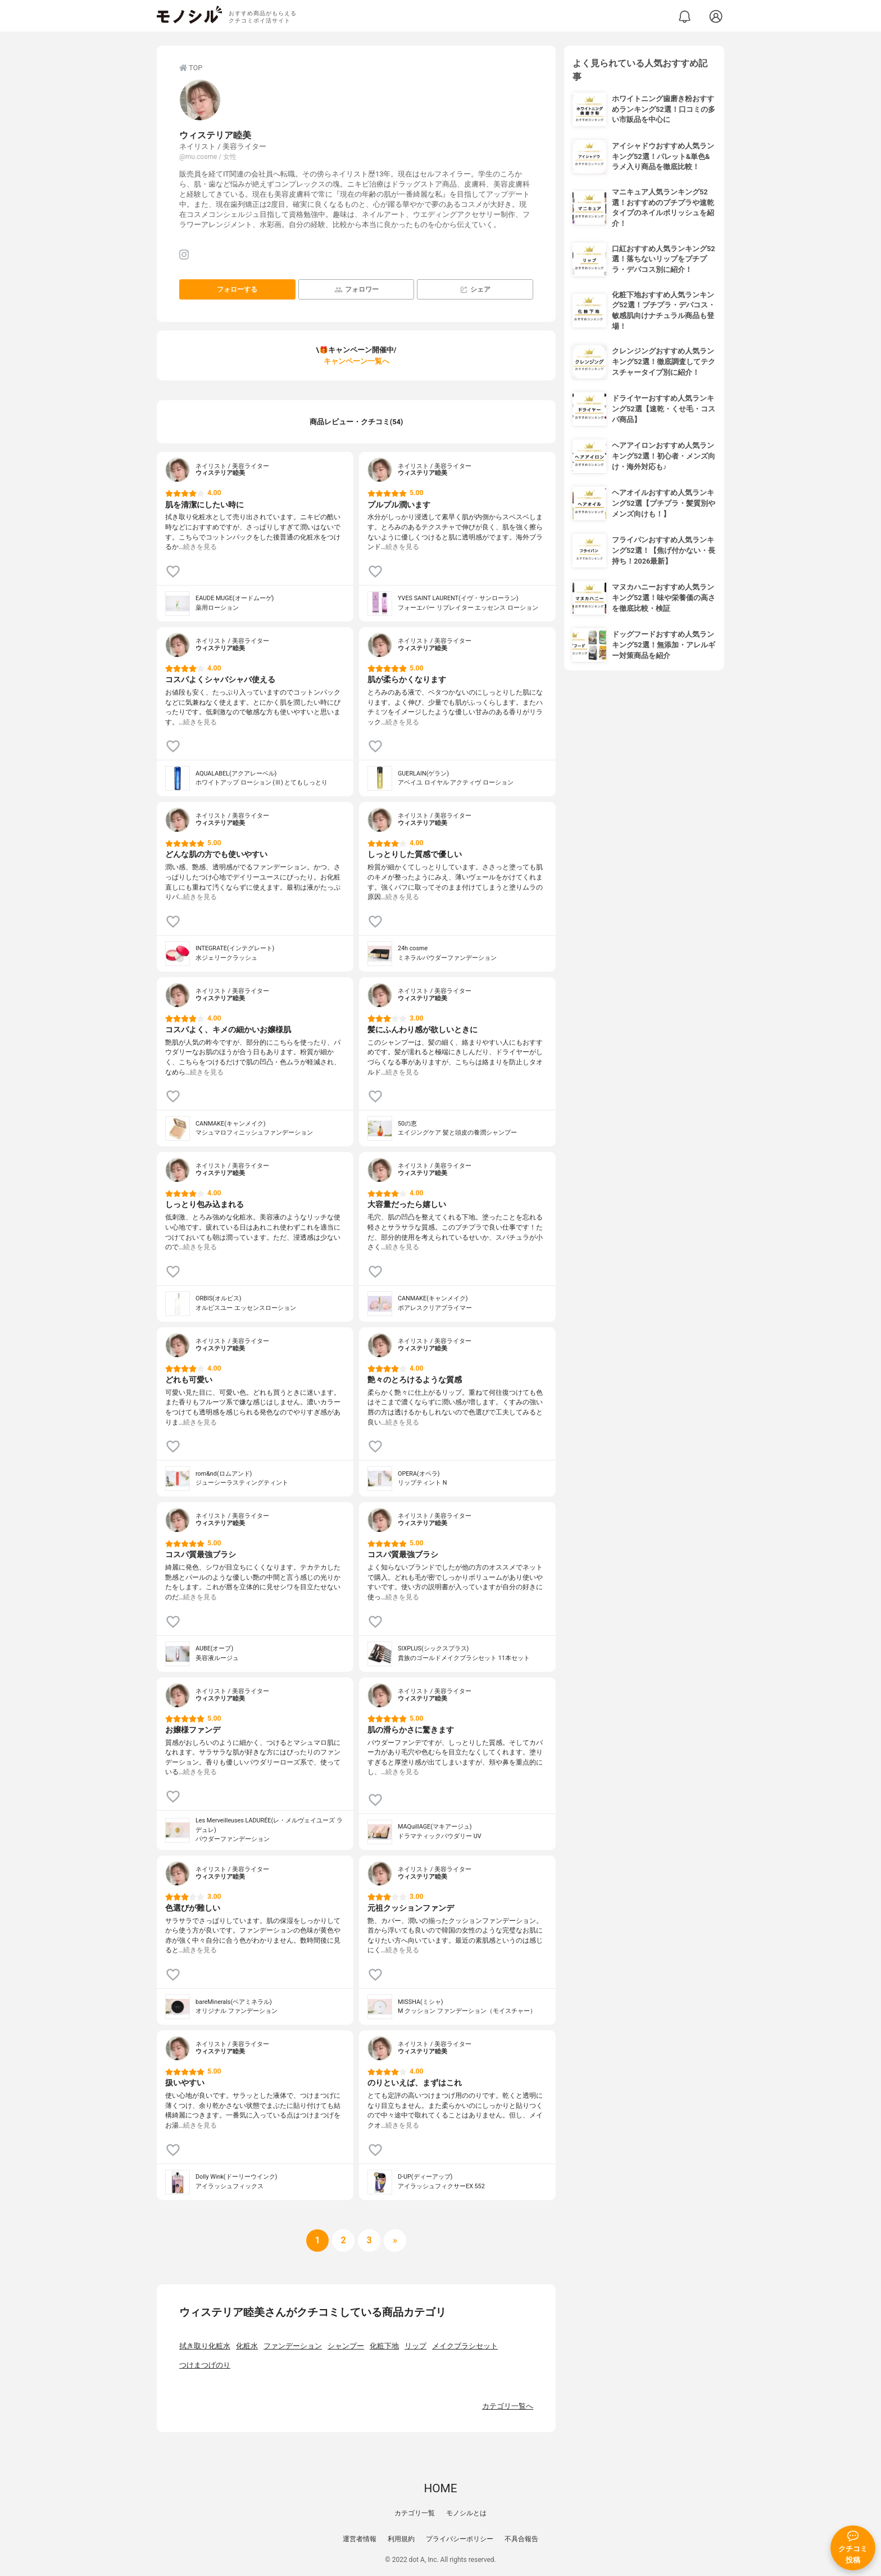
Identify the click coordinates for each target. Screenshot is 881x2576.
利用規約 (401, 2539)
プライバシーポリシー (459, 2539)
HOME (440, 2488)
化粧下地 (384, 2346)
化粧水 (247, 2346)
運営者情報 (359, 2539)
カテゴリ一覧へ (507, 2406)
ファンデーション (293, 2346)
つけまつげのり (204, 2365)
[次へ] (343, 2240)
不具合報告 (521, 2539)
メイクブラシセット (465, 2346)
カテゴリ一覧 (414, 2513)
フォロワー (356, 289)
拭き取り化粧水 (204, 2346)
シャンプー (346, 2346)
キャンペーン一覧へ (356, 361)
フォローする (237, 289)
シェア (475, 289)
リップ (415, 2346)
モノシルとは (466, 2513)
